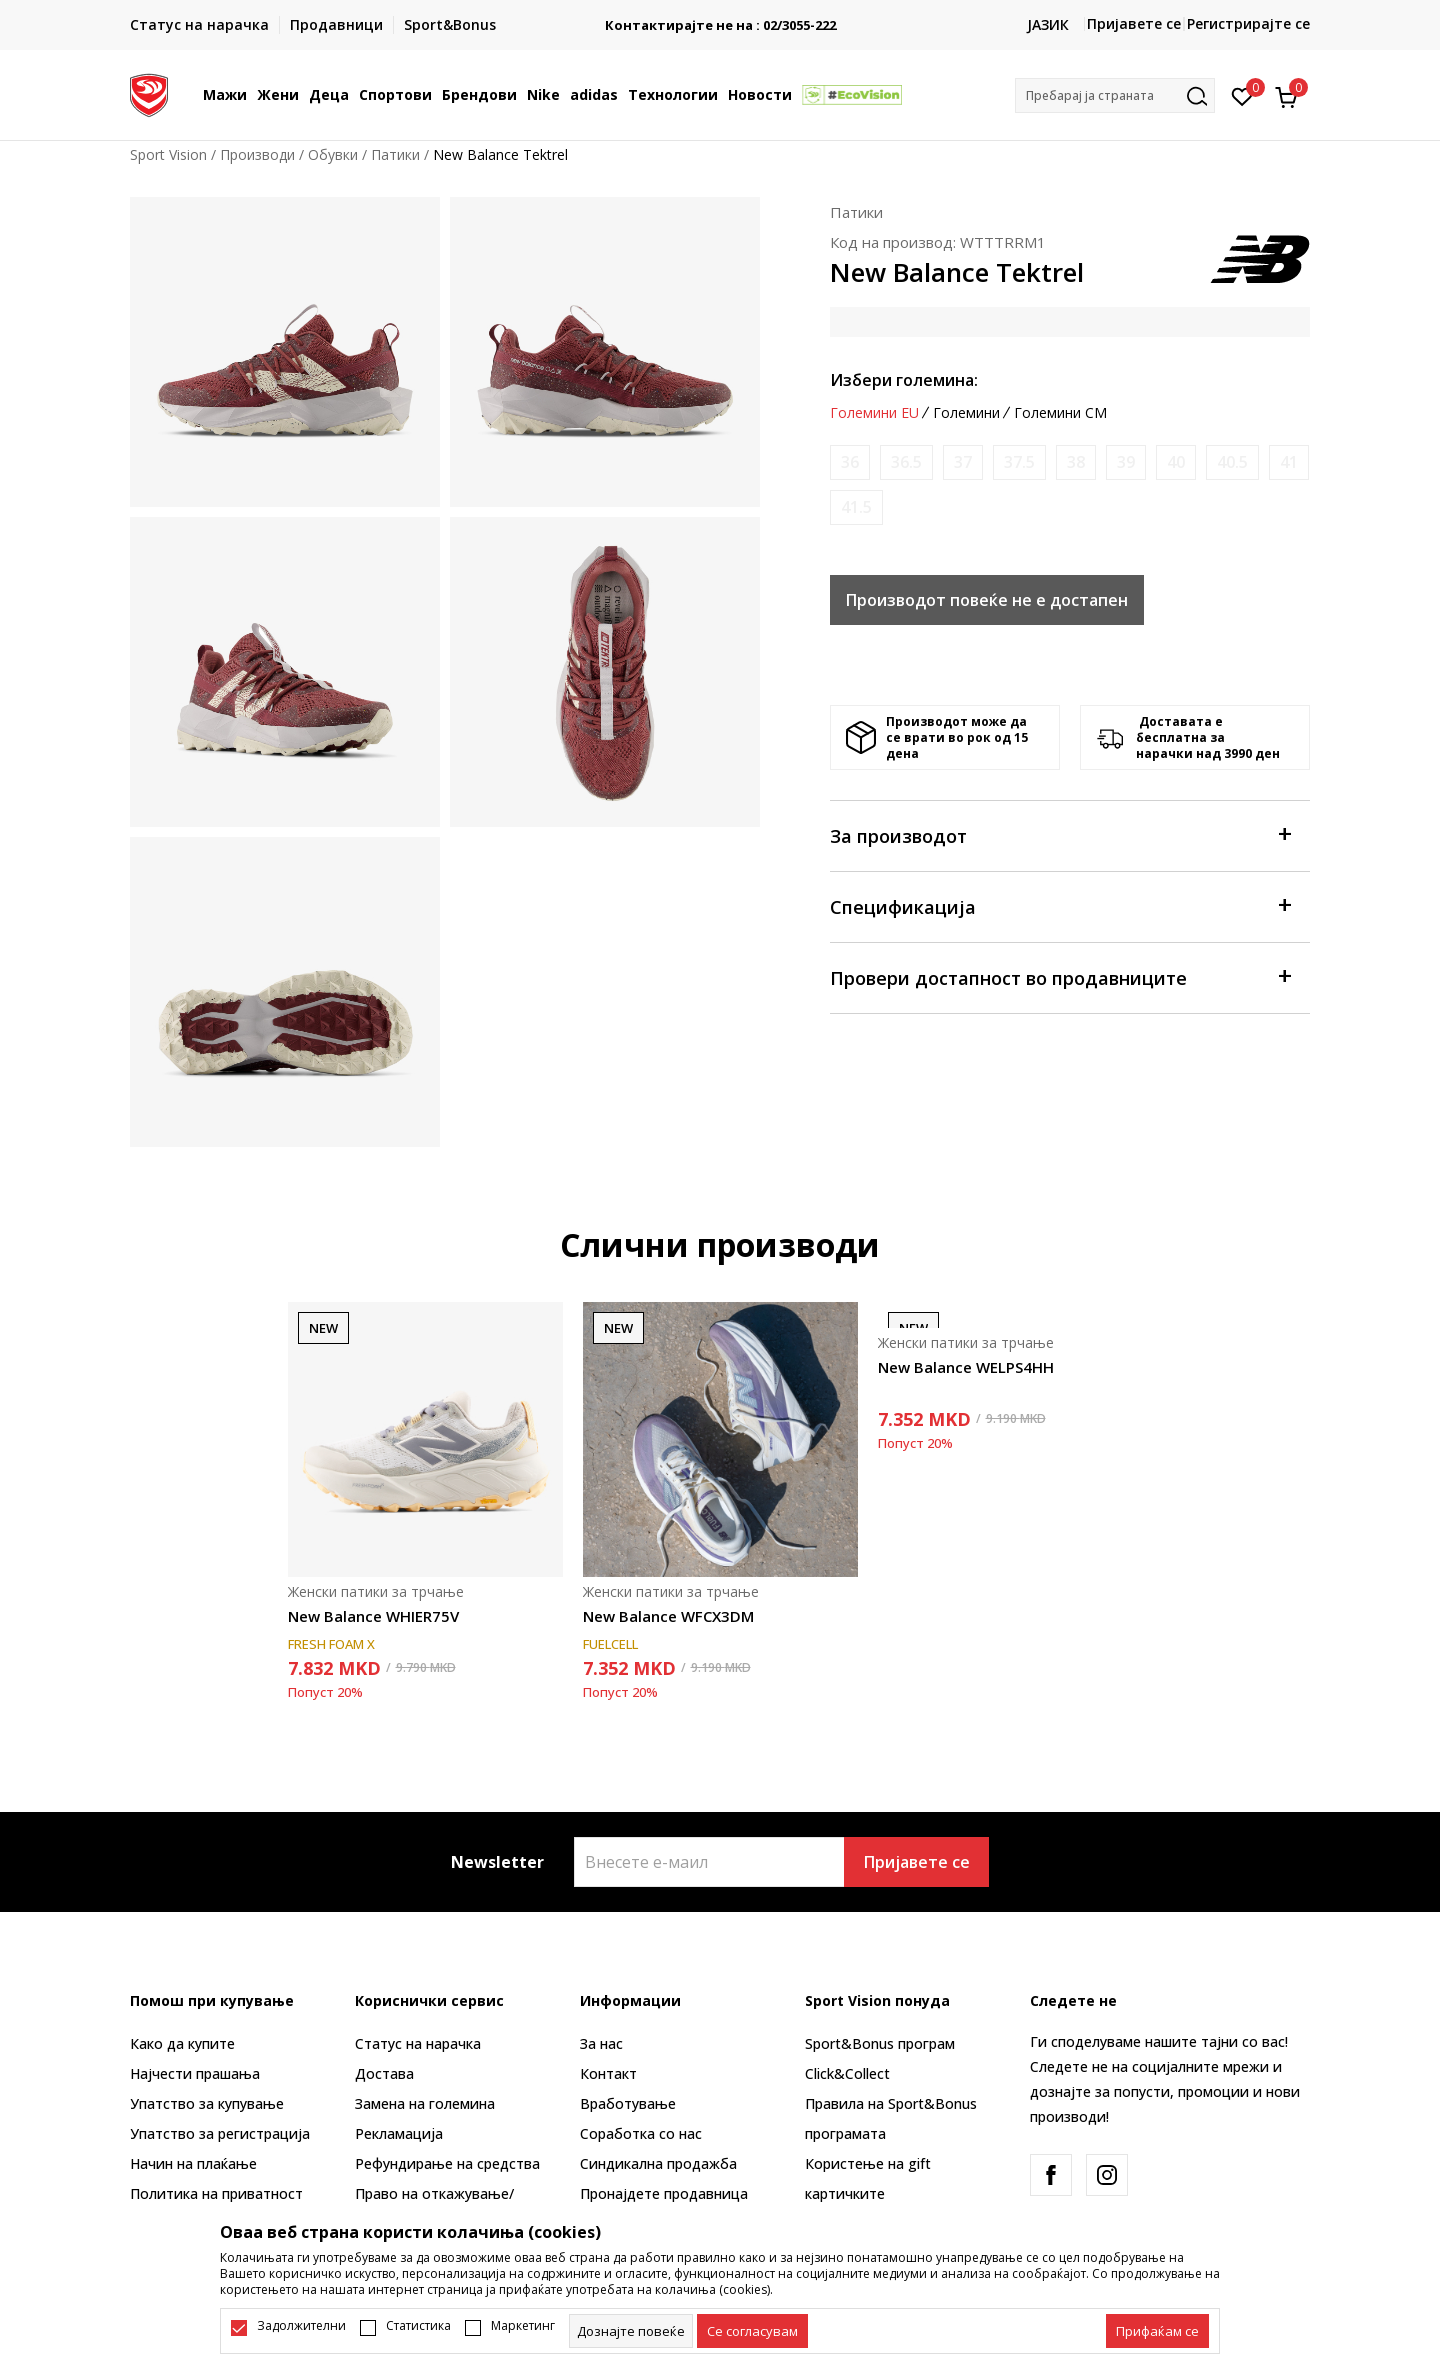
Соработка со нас (641, 2133)
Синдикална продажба (658, 2163)
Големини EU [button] (874, 413)
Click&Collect (847, 2073)
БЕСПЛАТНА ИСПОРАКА (720, 17)
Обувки (333, 154)
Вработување (628, 2103)
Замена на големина (425, 2103)
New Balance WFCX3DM (668, 1616)
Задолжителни (301, 2326)
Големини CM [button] (1060, 413)
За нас (601, 2043)
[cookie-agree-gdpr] (752, 2331)
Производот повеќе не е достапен (987, 600)
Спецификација (1060, 905)
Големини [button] (966, 413)
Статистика (418, 2326)
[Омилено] (1242, 95)
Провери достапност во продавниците (1060, 976)
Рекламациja (399, 2133)
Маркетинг (523, 2326)
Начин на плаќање (193, 2163)
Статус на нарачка (418, 2043)
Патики (395, 154)
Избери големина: (904, 380)
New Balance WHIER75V (373, 1616)
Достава (384, 2073)
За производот (1060, 834)
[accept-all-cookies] (1157, 2331)
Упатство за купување (207, 2103)
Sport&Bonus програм (880, 2043)
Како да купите (182, 2043)
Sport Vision (168, 154)
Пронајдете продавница (664, 2193)
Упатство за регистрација (220, 2133)
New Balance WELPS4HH (966, 1367)
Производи (257, 154)
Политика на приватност (216, 2193)
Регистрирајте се (1248, 23)
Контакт (608, 2073)
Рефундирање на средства (447, 2163)
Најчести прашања (195, 2073)
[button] (1115, 95)
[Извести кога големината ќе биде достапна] (850, 462)
